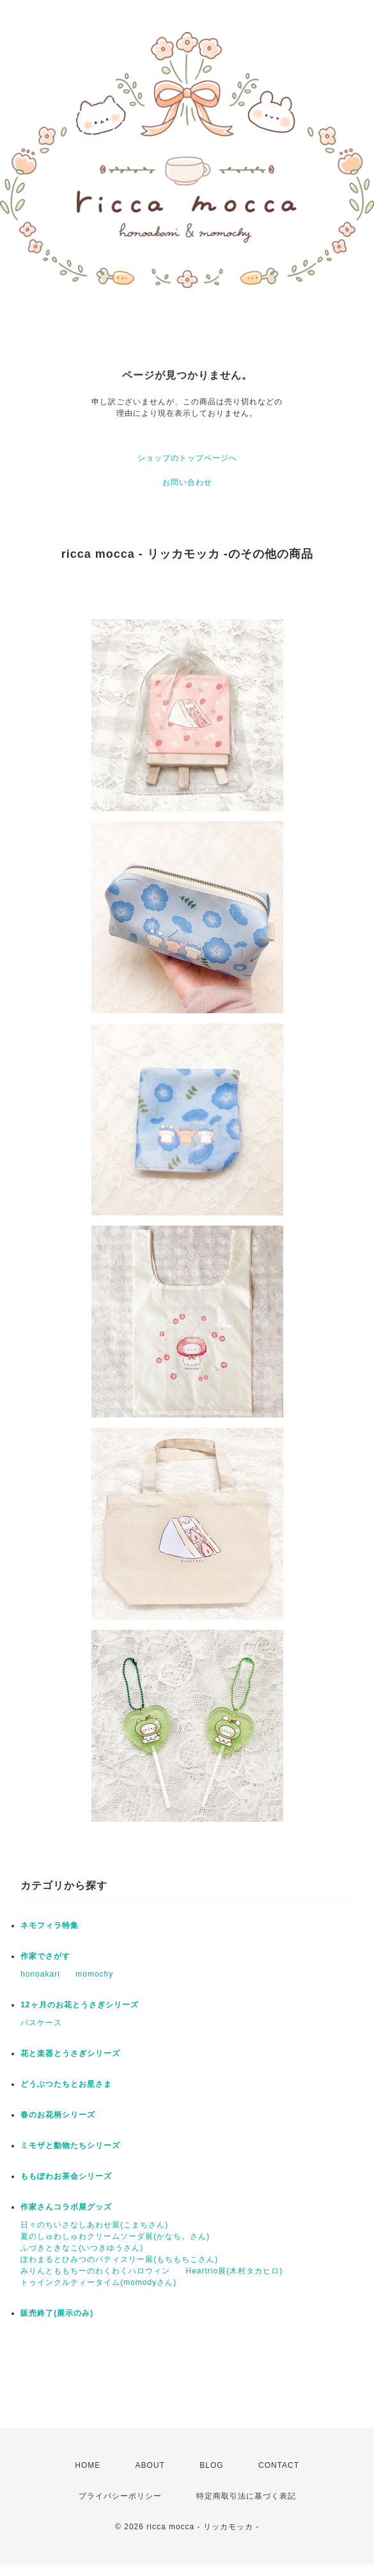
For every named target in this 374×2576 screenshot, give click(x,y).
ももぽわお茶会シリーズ (66, 2176)
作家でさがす (45, 1956)
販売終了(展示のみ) (56, 2313)
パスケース (41, 2022)
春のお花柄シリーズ (57, 2114)
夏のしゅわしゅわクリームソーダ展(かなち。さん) (115, 2236)
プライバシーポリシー (120, 2496)
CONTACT (278, 2465)
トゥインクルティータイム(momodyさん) (98, 2282)
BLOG (211, 2465)
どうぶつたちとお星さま (66, 2084)
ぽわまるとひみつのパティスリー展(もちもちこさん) (119, 2259)
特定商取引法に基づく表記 (246, 2496)
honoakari (40, 1974)
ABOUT (150, 2465)
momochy (94, 1974)
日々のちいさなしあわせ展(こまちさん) (94, 2224)
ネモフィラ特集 (49, 1925)
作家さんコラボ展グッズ (66, 2206)
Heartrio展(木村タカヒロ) (234, 2270)
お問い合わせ (187, 482)
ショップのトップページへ (187, 458)
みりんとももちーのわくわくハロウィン (95, 2270)
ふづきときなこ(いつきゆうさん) (81, 2247)
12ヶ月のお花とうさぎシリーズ (79, 2004)
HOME (87, 2465)
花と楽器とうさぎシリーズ (70, 2053)
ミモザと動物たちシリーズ (70, 2145)
